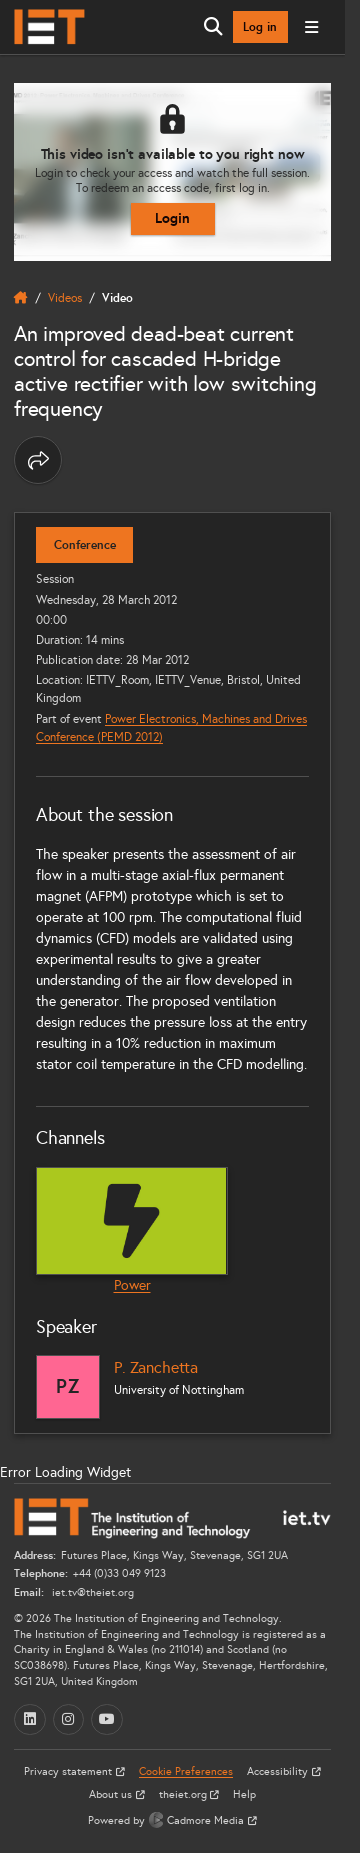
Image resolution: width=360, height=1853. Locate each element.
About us (112, 1794)
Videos (65, 297)
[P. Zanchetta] (68, 1387)
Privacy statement (69, 1771)
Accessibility (279, 1771)
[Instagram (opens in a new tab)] (69, 1720)
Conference (85, 545)
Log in (260, 27)
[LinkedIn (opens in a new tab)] (30, 1720)
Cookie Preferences (186, 1771)
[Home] (49, 27)
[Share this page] (38, 460)
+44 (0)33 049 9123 (119, 1573)
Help (244, 1794)
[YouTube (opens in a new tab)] (107, 1720)
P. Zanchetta (156, 1367)
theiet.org (184, 1794)
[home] (21, 298)
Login (172, 218)
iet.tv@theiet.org (91, 1592)
